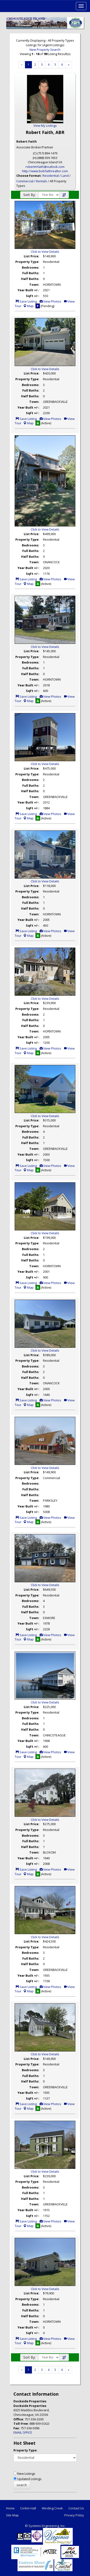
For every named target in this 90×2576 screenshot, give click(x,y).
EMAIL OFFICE (22, 2432)
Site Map (12, 2515)
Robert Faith (26, 141)
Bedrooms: (30, 267)
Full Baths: (30, 273)
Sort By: (29, 194)
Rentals (41, 181)
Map (28, 306)
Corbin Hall (28, 2508)
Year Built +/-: (28, 290)
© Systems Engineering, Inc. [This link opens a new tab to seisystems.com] (45, 2526)
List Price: (31, 256)
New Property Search (45, 49)
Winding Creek (52, 2508)
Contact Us (76, 2508)
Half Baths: (30, 279)
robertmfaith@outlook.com (45, 167)
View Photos (50, 301)
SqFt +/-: (32, 296)
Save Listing (26, 301)
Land (65, 175)
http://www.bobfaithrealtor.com (45, 171)
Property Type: (27, 261)
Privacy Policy (74, 2515)
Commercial (24, 181)
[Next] (68, 64)
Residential (50, 175)
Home (10, 2508)
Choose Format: (29, 175)
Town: (34, 284)
